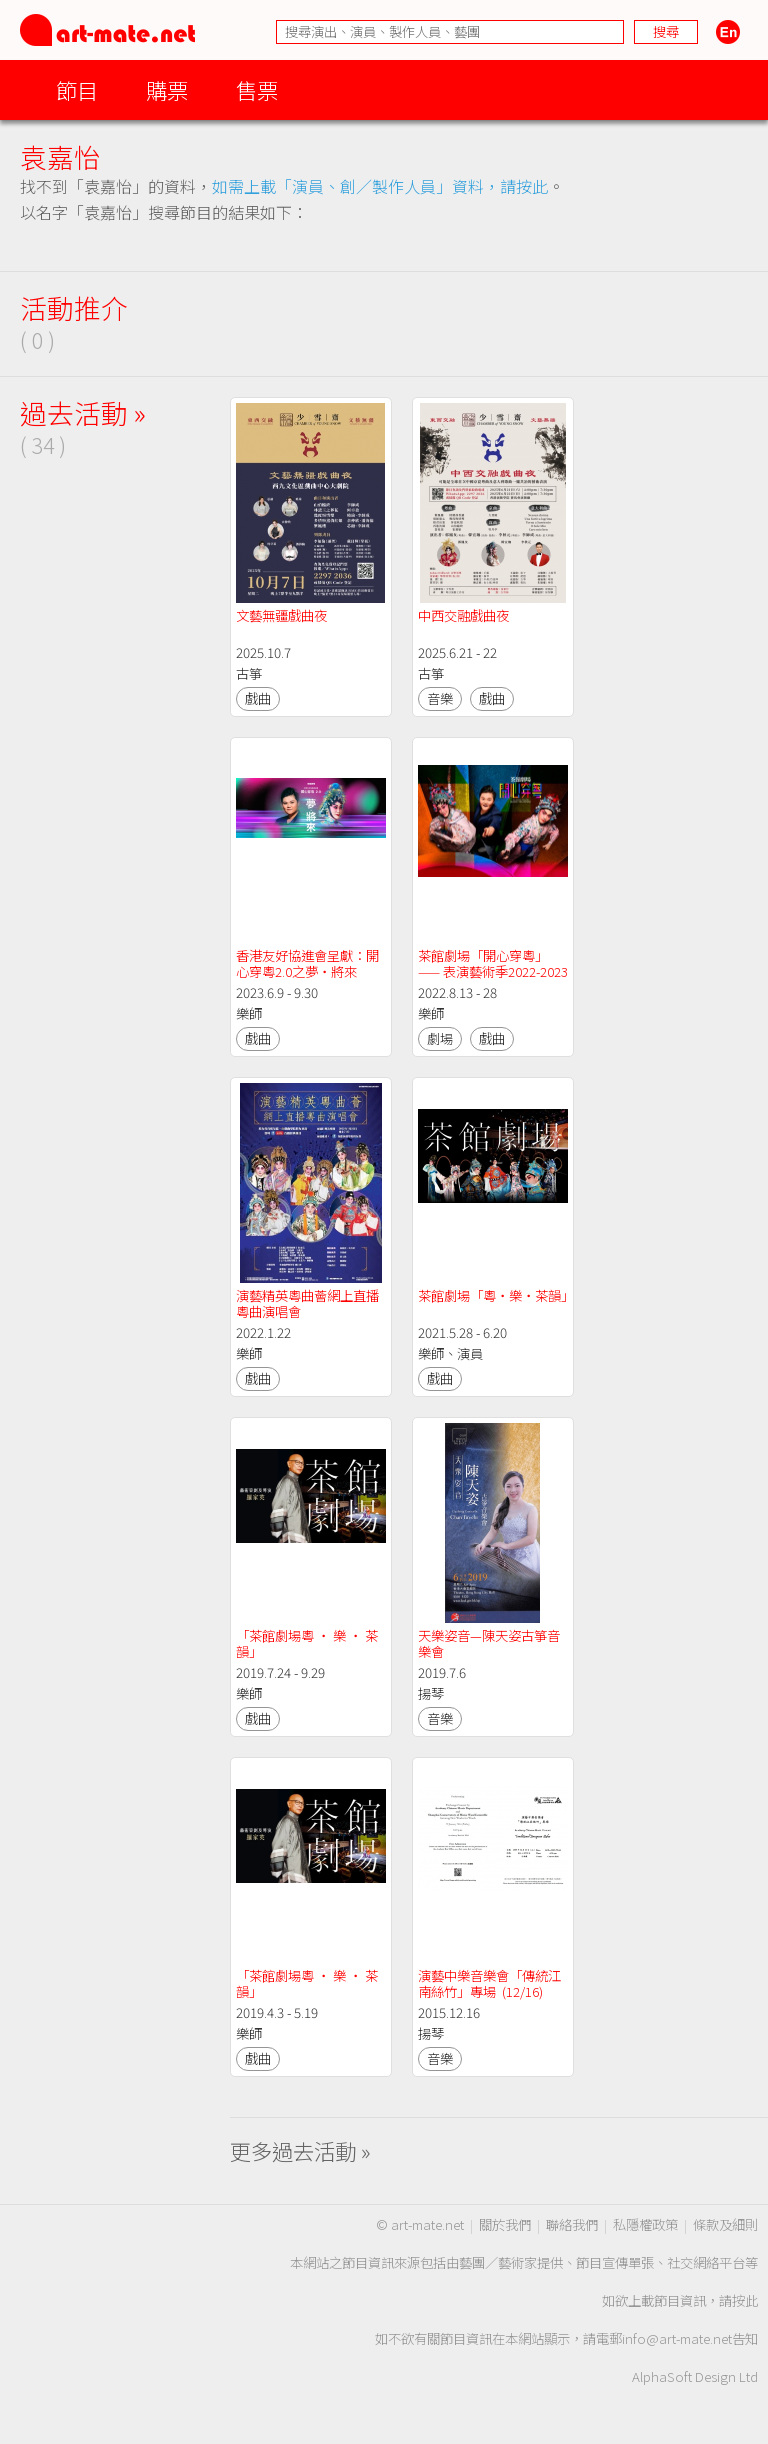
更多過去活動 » (300, 2150)
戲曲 (258, 698)
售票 (257, 89)
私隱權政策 (645, 2224)
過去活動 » (83, 412)
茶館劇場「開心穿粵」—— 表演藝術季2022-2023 (493, 963)
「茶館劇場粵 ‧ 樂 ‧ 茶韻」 (307, 1643)
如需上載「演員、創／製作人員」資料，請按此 (380, 186)
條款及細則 (725, 2224)
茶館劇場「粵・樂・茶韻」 (496, 1295)
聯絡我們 (572, 2224)
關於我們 (505, 2224)
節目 (77, 89)
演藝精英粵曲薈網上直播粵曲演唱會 (307, 1303)
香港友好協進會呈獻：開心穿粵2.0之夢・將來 (307, 963)
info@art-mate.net (677, 2338)
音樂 (440, 698)
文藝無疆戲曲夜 (281, 615)
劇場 (440, 1038)
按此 (745, 2300)
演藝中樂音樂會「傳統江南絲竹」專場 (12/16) (489, 1983)
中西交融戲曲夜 (463, 615)
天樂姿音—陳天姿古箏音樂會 (489, 1643)
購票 (167, 89)
